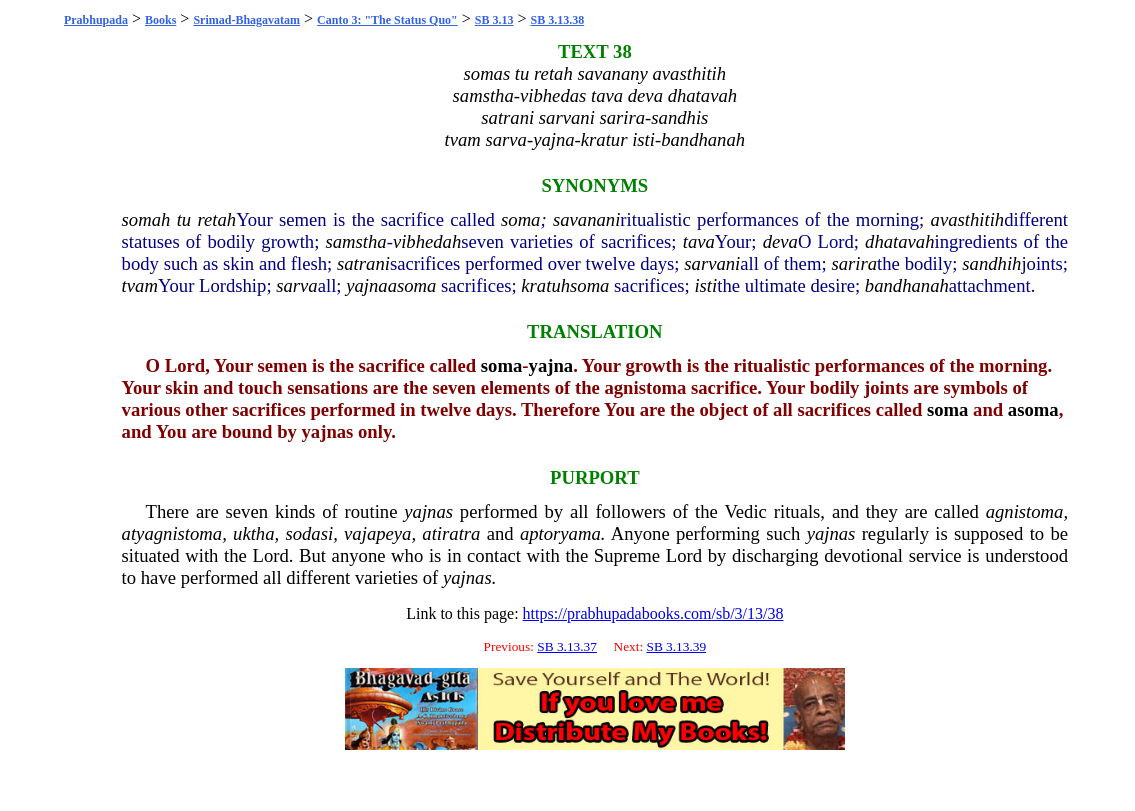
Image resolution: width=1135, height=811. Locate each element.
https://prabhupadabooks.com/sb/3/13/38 (653, 613)
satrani (363, 263)
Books (160, 20)
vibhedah (427, 241)
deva (780, 241)
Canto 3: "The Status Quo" (387, 20)
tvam (140, 285)
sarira (854, 263)
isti (705, 285)
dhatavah (899, 241)
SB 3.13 (494, 20)
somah (146, 219)
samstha (356, 241)
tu (184, 219)
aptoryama (560, 533)
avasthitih (968, 219)
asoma (412, 285)
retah (216, 219)
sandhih (991, 263)
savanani (586, 219)
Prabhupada (96, 20)
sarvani (712, 263)
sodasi (309, 533)
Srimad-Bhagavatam (246, 20)
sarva (296, 285)
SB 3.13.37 (567, 646)
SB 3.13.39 (676, 646)
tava (699, 241)
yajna (366, 285)
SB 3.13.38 (558, 20)
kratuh (545, 285)
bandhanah (907, 285)
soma (520, 219)
